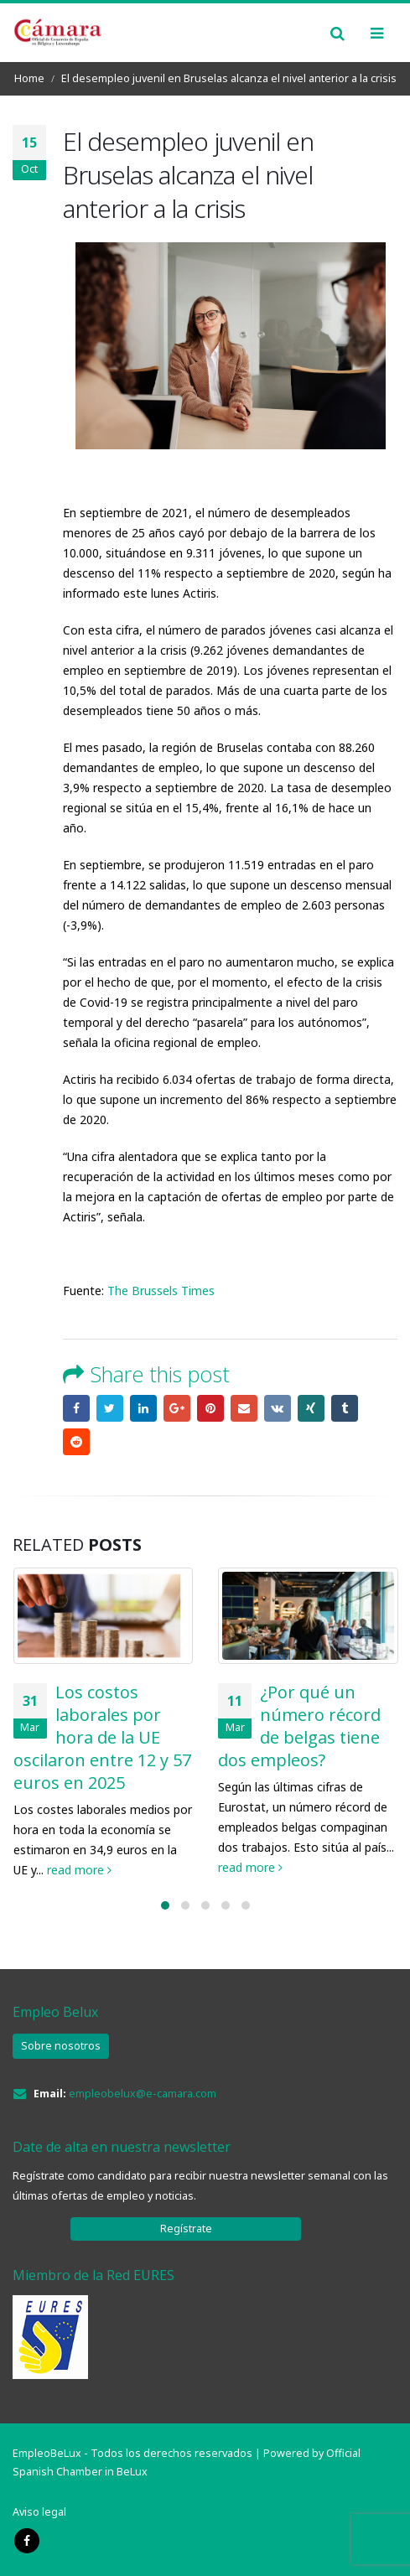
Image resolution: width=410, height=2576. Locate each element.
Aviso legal (39, 2512)
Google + (176, 1408)
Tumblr (344, 1408)
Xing (311, 1408)
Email (244, 1408)
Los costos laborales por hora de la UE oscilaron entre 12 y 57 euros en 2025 (102, 1737)
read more (79, 1870)
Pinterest (210, 1408)
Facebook (76, 1408)
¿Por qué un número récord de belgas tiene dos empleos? (299, 1726)
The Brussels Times (159, 1290)
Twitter (109, 1408)
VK (277, 1408)
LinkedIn (143, 1408)
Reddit (76, 1441)
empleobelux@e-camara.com (142, 2093)
